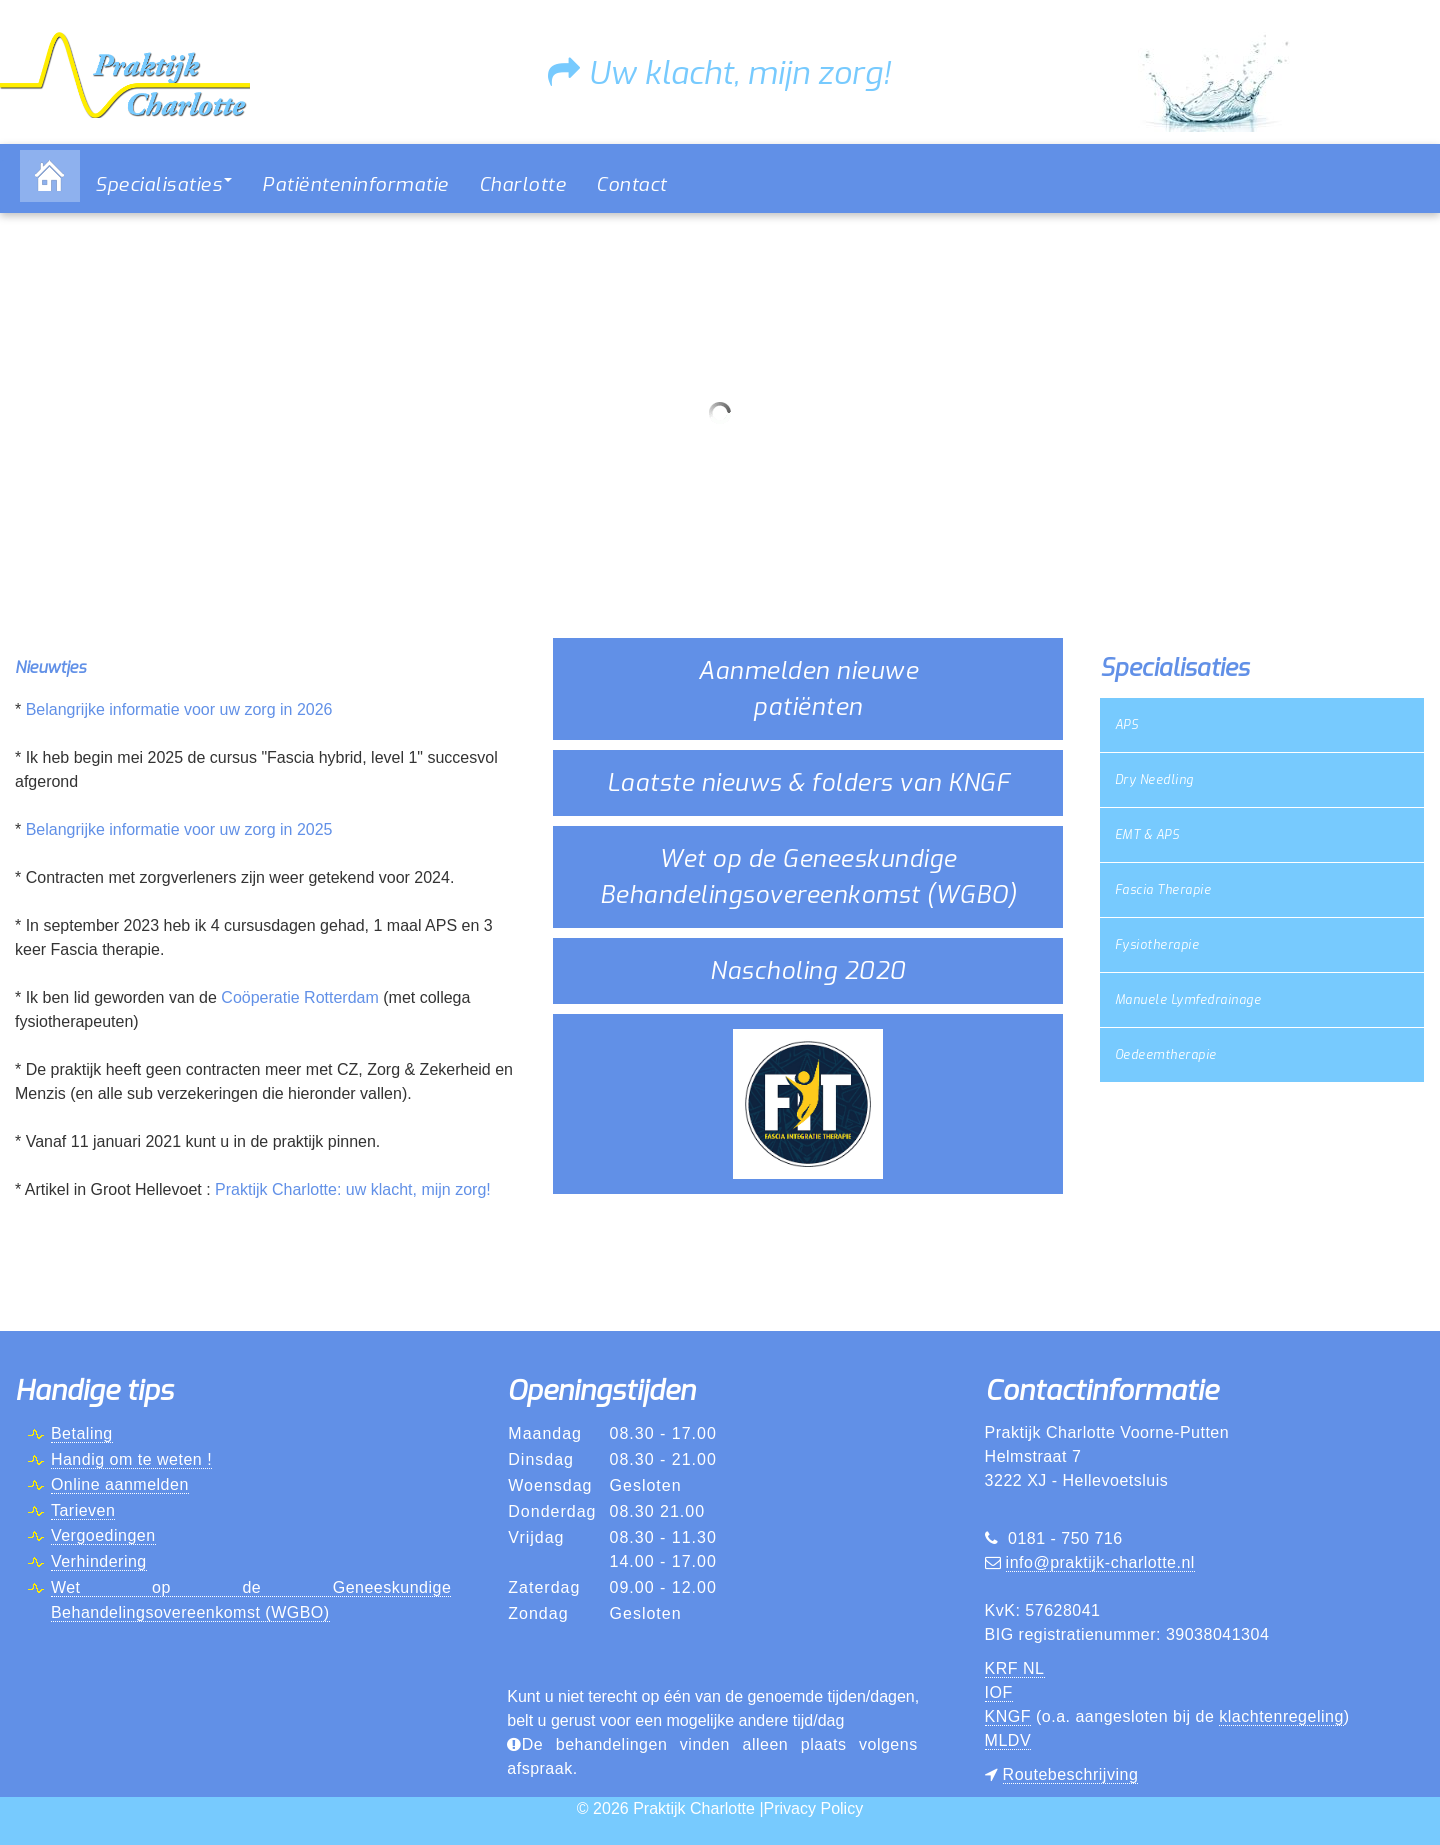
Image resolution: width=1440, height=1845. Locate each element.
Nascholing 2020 (808, 971)
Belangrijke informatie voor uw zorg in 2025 (179, 829)
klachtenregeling (1281, 1716)
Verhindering (99, 1561)
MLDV (1008, 1740)
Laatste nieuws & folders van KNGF (808, 783)
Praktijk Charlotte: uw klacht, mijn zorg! (353, 1189)
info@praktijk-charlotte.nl (1100, 1562)
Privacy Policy (814, 1808)
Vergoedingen (103, 1535)
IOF (999, 1692)
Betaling (82, 1433)
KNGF (1008, 1716)
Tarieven (83, 1510)
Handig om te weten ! (131, 1459)
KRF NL (1015, 1668)
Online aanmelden (120, 1484)
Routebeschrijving (1071, 1774)
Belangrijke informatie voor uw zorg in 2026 (179, 709)
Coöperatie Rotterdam (299, 997)
